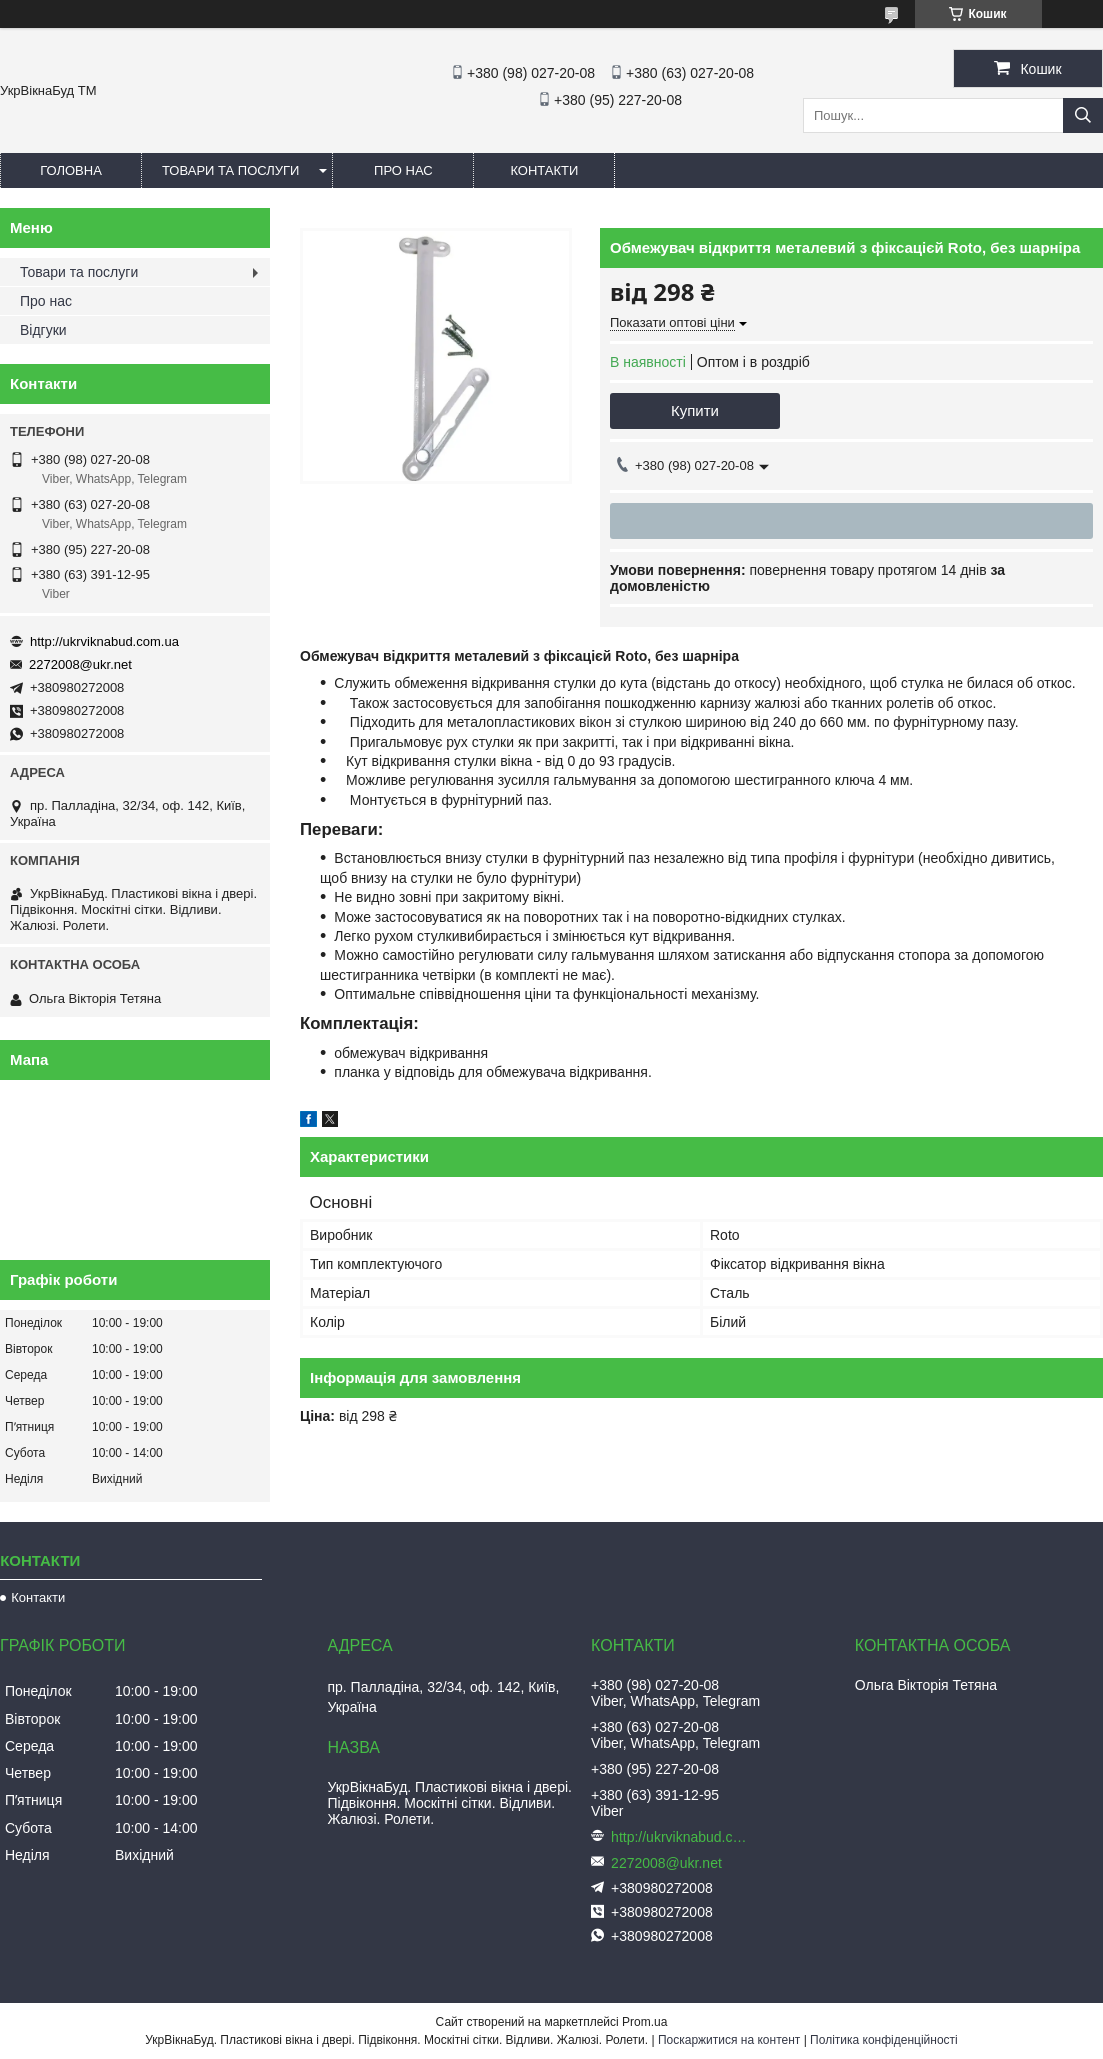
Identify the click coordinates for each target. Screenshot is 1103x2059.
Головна (71, 170)
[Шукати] (1083, 115)
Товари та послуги (230, 170)
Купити (695, 410)
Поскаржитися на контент (729, 2040)
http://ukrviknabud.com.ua (104, 641)
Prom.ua (644, 2022)
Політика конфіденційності (884, 2040)
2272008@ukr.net (80, 664)
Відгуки (43, 330)
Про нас (403, 170)
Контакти (544, 170)
